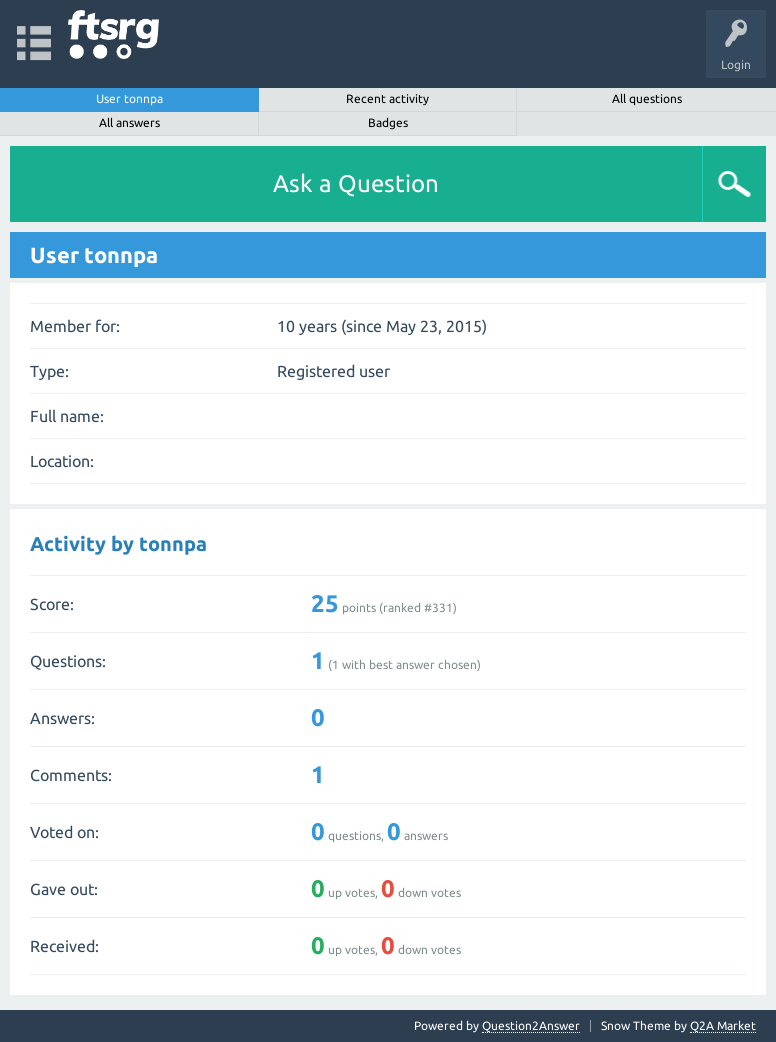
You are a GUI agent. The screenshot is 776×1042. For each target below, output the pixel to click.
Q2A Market (723, 1025)
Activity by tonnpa (118, 543)
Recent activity (387, 98)
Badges (388, 122)
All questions (647, 98)
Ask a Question (356, 183)
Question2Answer (531, 1025)
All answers (129, 122)
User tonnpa (129, 98)
